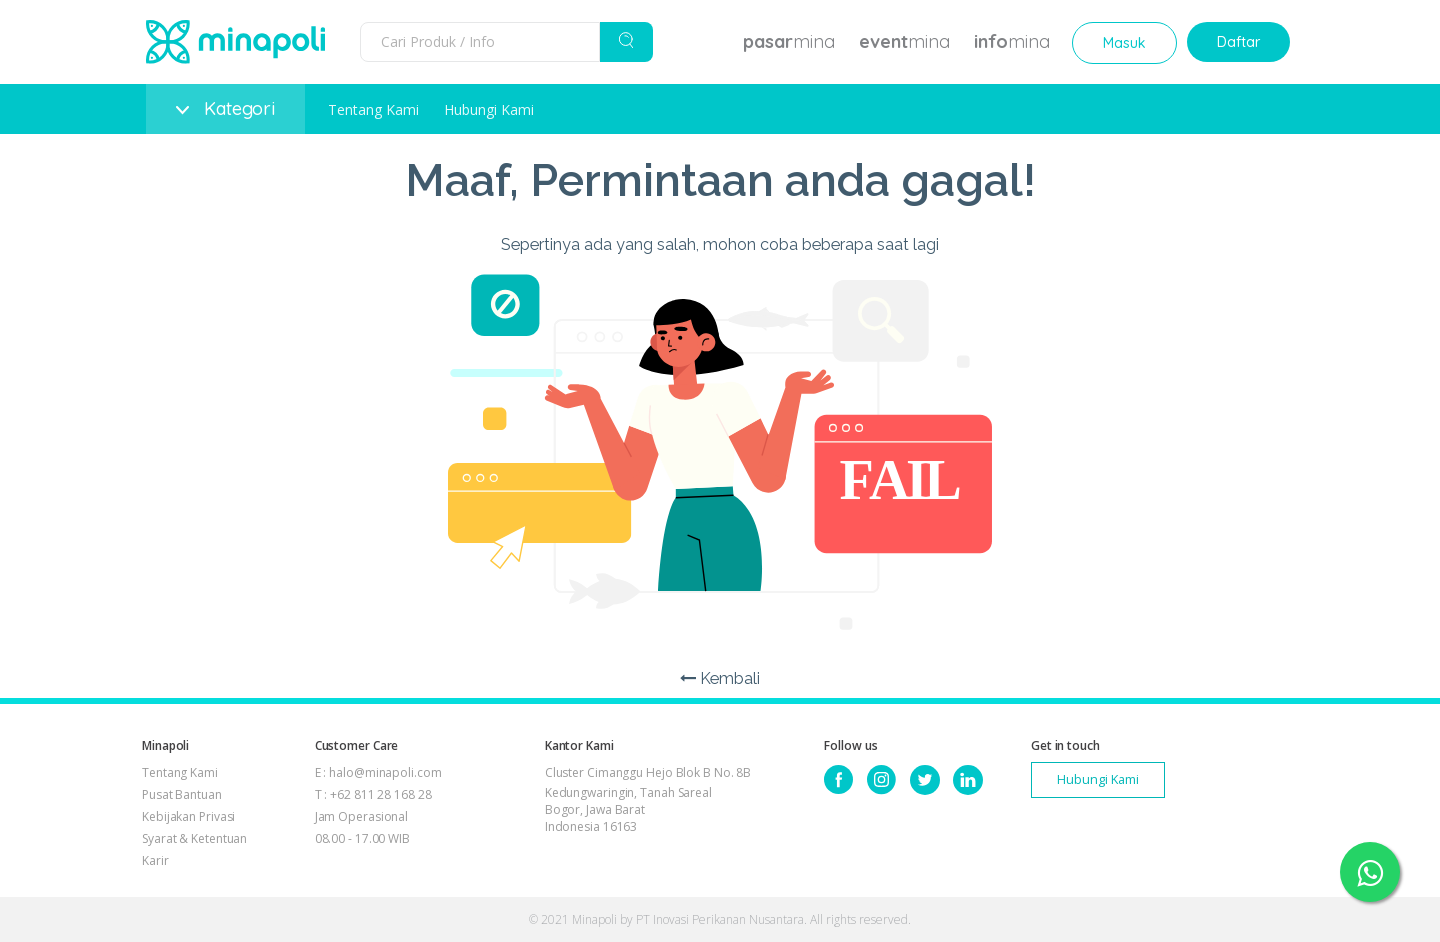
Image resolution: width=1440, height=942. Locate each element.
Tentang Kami (373, 109)
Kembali (720, 678)
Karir (155, 860)
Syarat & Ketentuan (194, 838)
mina (789, 41)
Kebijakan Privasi (188, 816)
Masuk (1124, 43)
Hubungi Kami (489, 109)
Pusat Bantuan (182, 794)
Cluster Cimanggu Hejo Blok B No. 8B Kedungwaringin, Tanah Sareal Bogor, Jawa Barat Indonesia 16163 (648, 799)
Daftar (1238, 42)
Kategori (225, 108)
